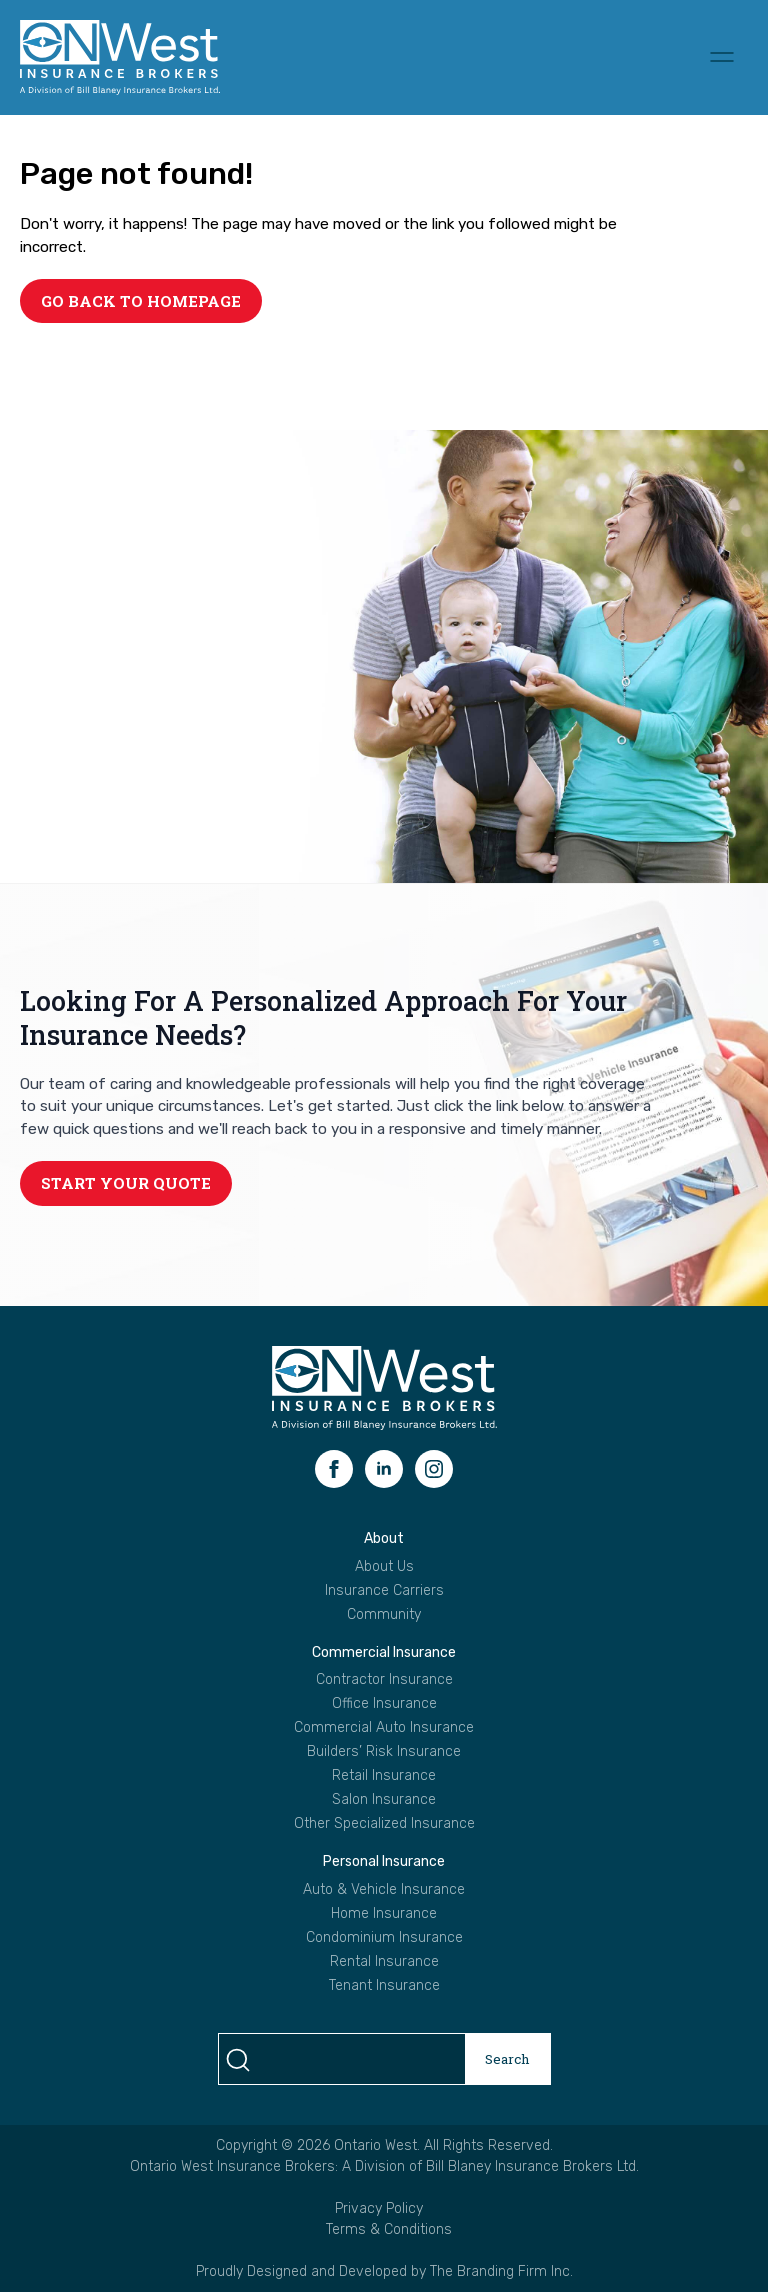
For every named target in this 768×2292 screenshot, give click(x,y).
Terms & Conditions (389, 2229)
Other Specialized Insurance (384, 1824)
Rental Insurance (384, 1962)
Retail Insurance (384, 1776)
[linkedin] (384, 1469)
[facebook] (334, 1469)
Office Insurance (384, 1704)
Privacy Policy (379, 2208)
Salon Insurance (384, 1800)
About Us (384, 1567)
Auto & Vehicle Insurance (384, 1890)
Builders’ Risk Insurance (384, 1752)
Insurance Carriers (384, 1591)
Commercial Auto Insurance (384, 1728)
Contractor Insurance (384, 1680)
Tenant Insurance (384, 1986)
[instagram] (434, 1469)
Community (384, 1615)
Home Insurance (384, 1914)
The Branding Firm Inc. (501, 2271)
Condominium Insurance (384, 1938)
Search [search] (507, 2059)
